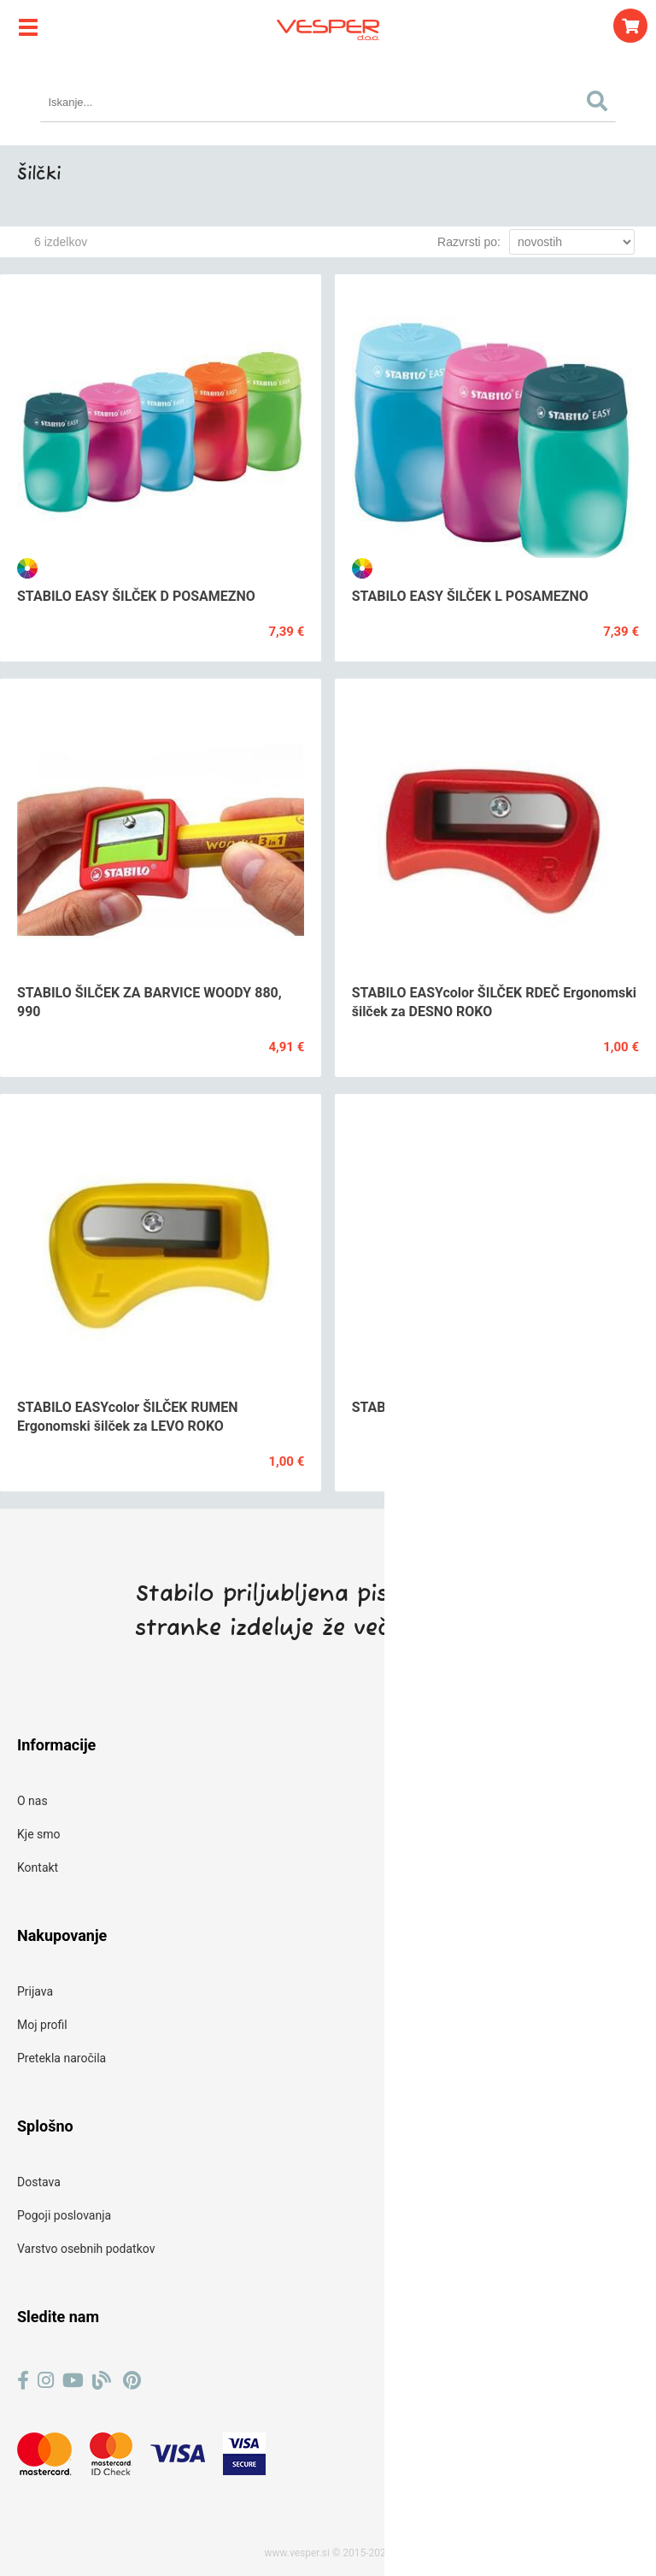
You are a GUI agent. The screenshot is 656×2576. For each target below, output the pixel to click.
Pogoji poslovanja (64, 2215)
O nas (32, 1801)
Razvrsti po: (469, 242)
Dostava (39, 2182)
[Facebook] (23, 2380)
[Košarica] (630, 26)
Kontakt (37, 1867)
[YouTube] (73, 2380)
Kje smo (39, 1834)
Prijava (35, 1991)
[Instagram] (46, 2380)
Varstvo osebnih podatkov (86, 2248)
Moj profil (42, 2025)
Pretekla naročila (61, 2058)
